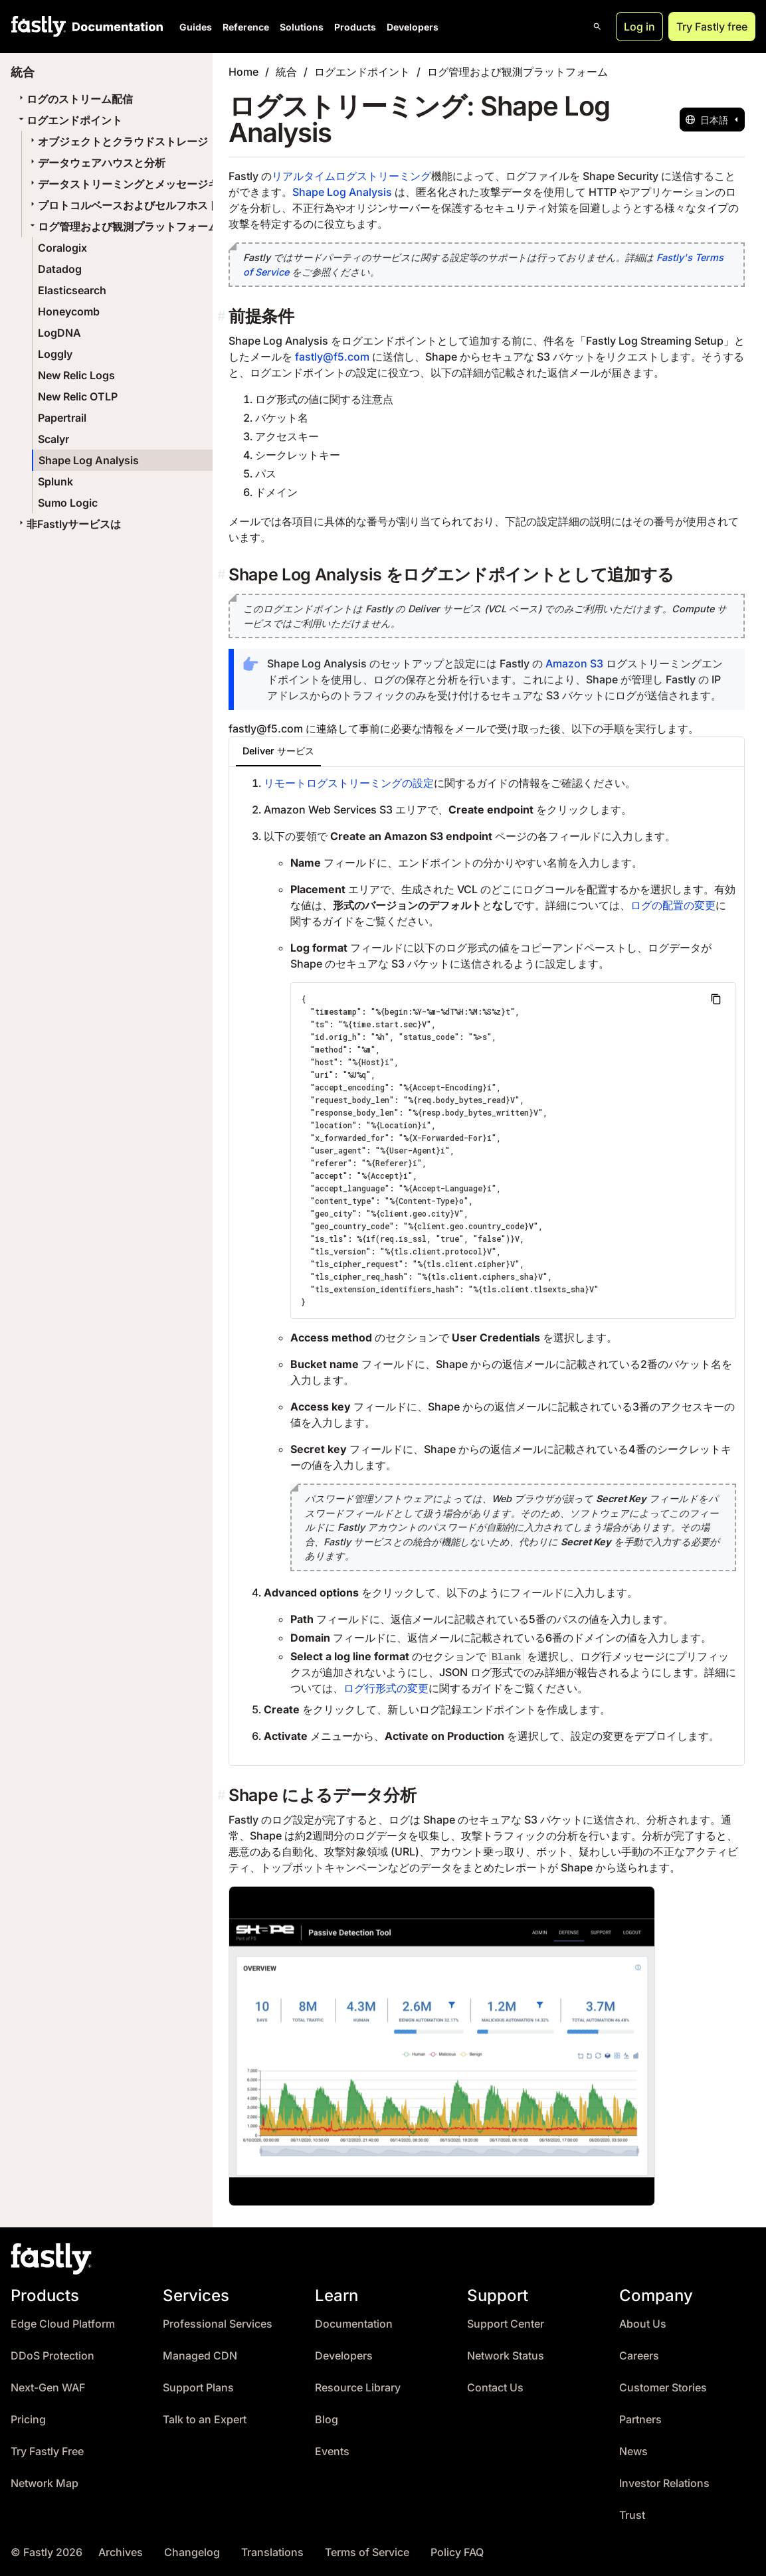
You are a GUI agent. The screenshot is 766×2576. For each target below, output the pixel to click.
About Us (642, 2324)
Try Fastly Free (47, 2451)
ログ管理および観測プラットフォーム (123, 226)
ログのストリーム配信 (74, 99)
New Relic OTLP (78, 396)
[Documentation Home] (114, 26)
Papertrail (62, 417)
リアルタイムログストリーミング (351, 176)
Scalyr (53, 439)
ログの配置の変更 (673, 905)
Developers (412, 27)
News (633, 2451)
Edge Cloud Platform (63, 2324)
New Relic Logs (76, 375)
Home (243, 71)
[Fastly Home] (38, 26)
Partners (640, 2419)
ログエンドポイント (69, 120)
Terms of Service (367, 2552)
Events (332, 2451)
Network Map (44, 2483)
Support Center (505, 2324)
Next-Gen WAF (48, 2387)
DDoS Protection (52, 2356)
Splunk (55, 481)
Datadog (60, 269)
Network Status (505, 2356)
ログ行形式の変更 (386, 1688)
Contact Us (495, 2387)
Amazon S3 (574, 663)
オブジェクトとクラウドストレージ (117, 141)
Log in (639, 26)
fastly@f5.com (332, 356)
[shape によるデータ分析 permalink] (223, 1795)
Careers (639, 2356)
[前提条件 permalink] (223, 316)
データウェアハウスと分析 (96, 162)
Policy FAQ (457, 2552)
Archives (120, 2552)
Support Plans (198, 2387)
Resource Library (358, 2387)
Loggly (55, 354)
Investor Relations (664, 2483)
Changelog (192, 2552)
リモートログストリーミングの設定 (349, 783)
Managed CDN (200, 2356)
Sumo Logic (68, 502)
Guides (195, 27)
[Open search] (597, 26)
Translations (272, 2552)
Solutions (302, 27)
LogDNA (59, 332)
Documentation (354, 2324)
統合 (286, 71)
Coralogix (62, 247)
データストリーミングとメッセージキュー (133, 184)
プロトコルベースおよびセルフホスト (123, 205)
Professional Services (217, 2324)
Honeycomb (69, 311)
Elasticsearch (72, 290)
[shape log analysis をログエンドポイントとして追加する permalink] (223, 574)
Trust (632, 2515)
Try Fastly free (711, 26)
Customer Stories (663, 2387)
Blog (326, 2419)
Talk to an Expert (204, 2419)
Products (355, 27)
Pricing (28, 2419)
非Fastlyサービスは (68, 524)
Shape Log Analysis (89, 460)
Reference (246, 27)
